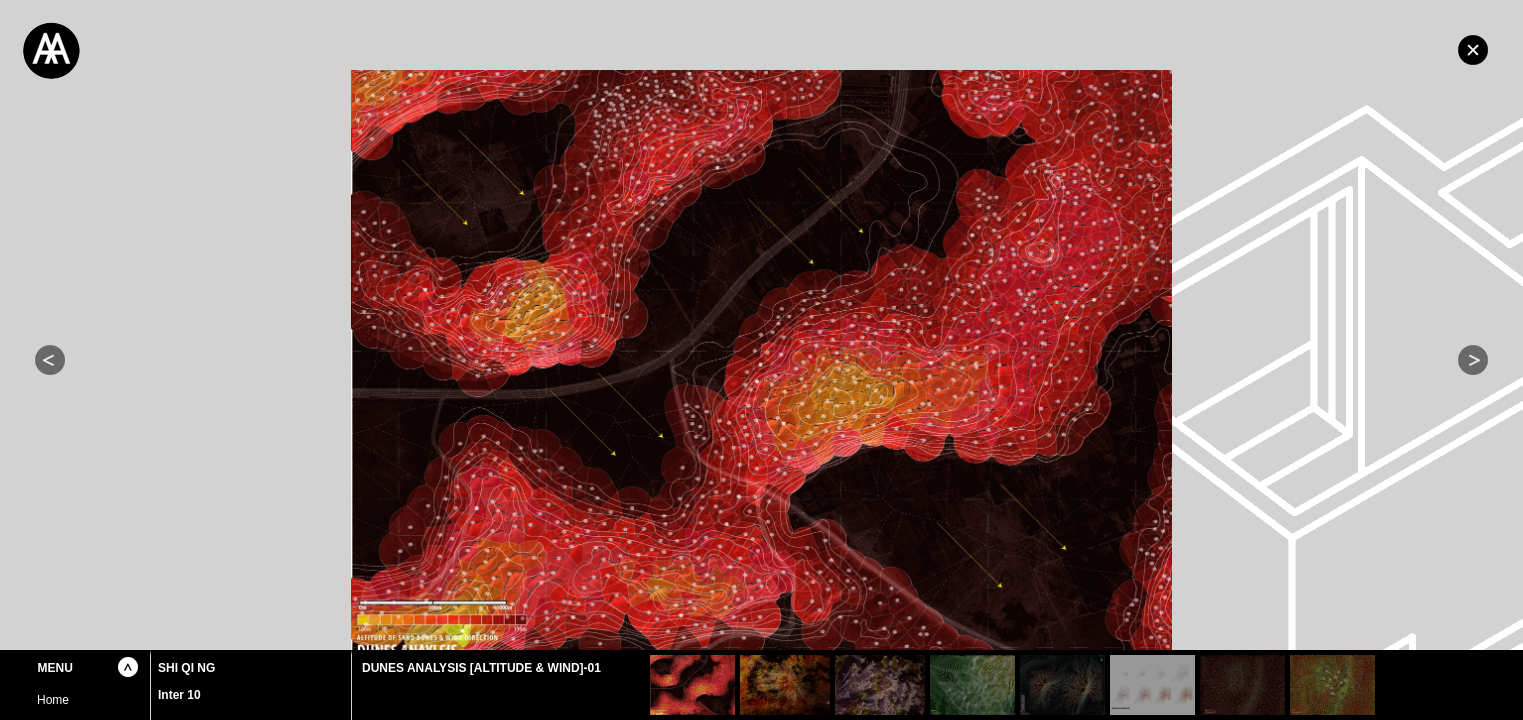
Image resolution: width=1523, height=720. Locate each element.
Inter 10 (179, 695)
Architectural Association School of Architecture (150, 50)
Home (1473, 50)
